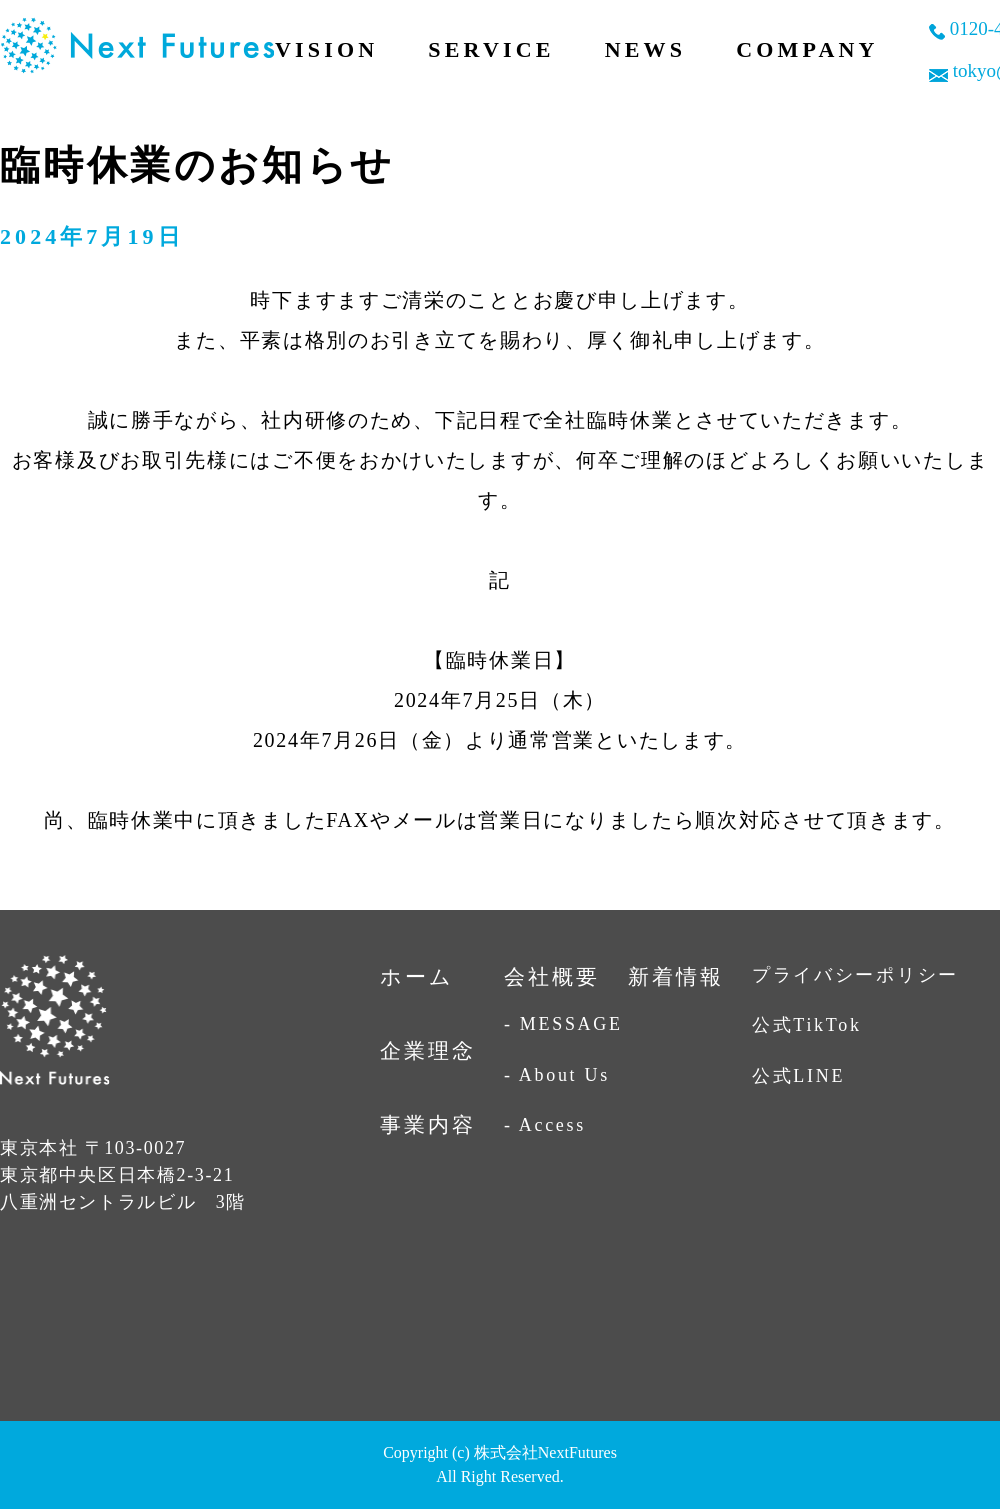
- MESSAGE (563, 1024)
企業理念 (428, 1051)
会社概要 (552, 977)
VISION (326, 49)
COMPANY (807, 49)
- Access (545, 1125)
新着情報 (676, 977)
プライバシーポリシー (855, 975)
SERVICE (491, 49)
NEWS (646, 49)
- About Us (557, 1075)
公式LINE (798, 1076)
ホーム (417, 977)
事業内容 (428, 1125)
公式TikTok (807, 1025)
